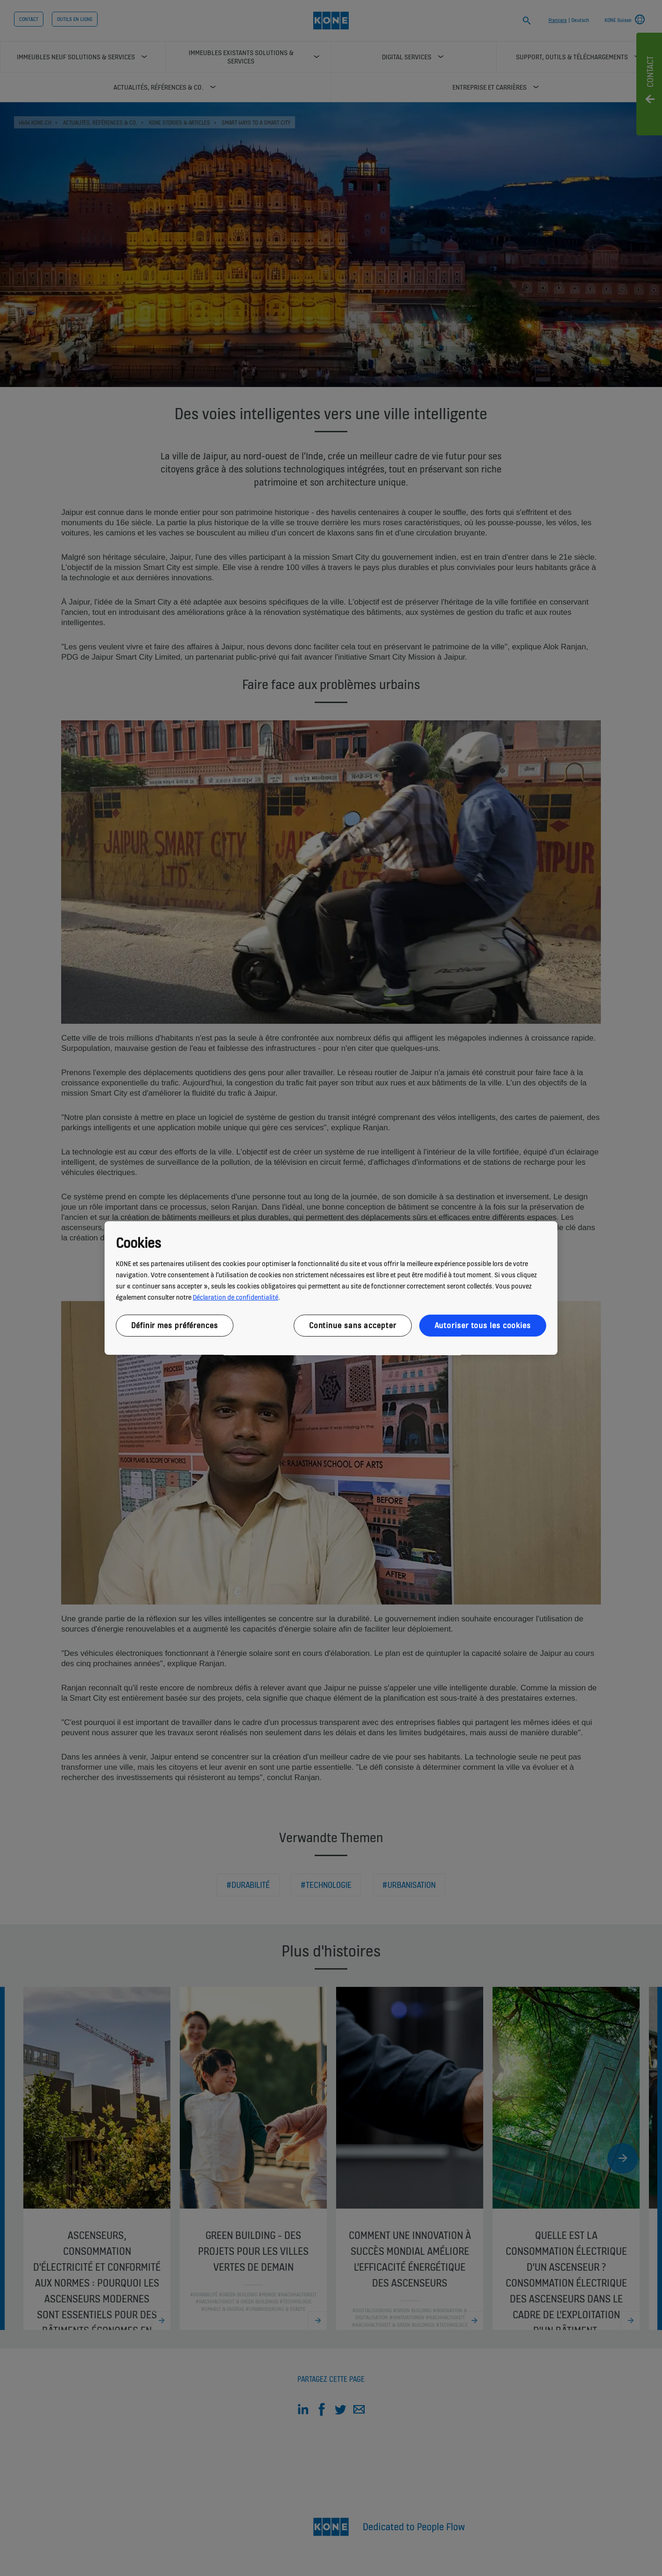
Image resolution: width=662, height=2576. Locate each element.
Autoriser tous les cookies (483, 1325)
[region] (331, 1288)
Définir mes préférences (174, 1325)
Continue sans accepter (352, 1325)
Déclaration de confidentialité (235, 1297)
